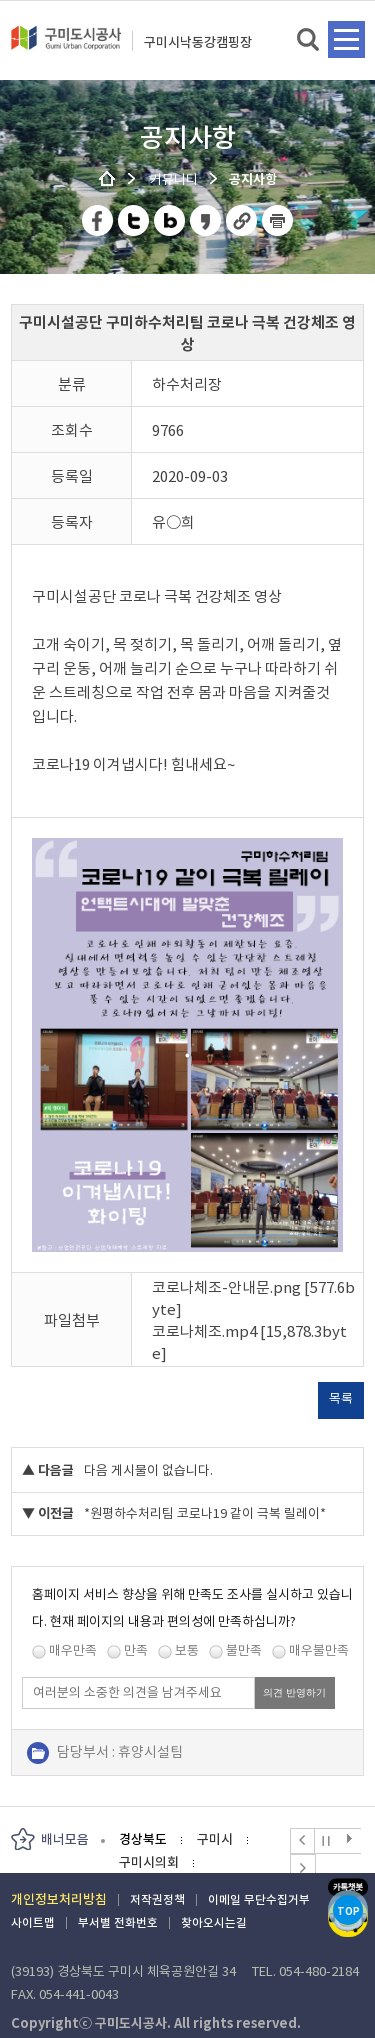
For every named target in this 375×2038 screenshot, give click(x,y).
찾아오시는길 (214, 1922)
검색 (309, 40)
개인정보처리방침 (59, 1899)
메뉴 (346, 39)
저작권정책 (157, 1899)
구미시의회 (149, 1862)
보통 (187, 1650)
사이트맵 (33, 1922)
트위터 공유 (134, 220)
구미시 (215, 1839)
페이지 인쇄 (278, 220)
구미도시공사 (66, 46)
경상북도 (143, 1839)
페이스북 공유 (98, 220)
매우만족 (73, 1650)
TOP (348, 1911)
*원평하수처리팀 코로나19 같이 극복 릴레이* (205, 1513)
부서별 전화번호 (118, 1922)
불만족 (244, 1650)
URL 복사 (242, 220)
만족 (136, 1650)
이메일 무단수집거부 (259, 1899)
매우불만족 (319, 1650)
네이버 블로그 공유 (170, 220)
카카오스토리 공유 (206, 220)
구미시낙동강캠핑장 (198, 42)
